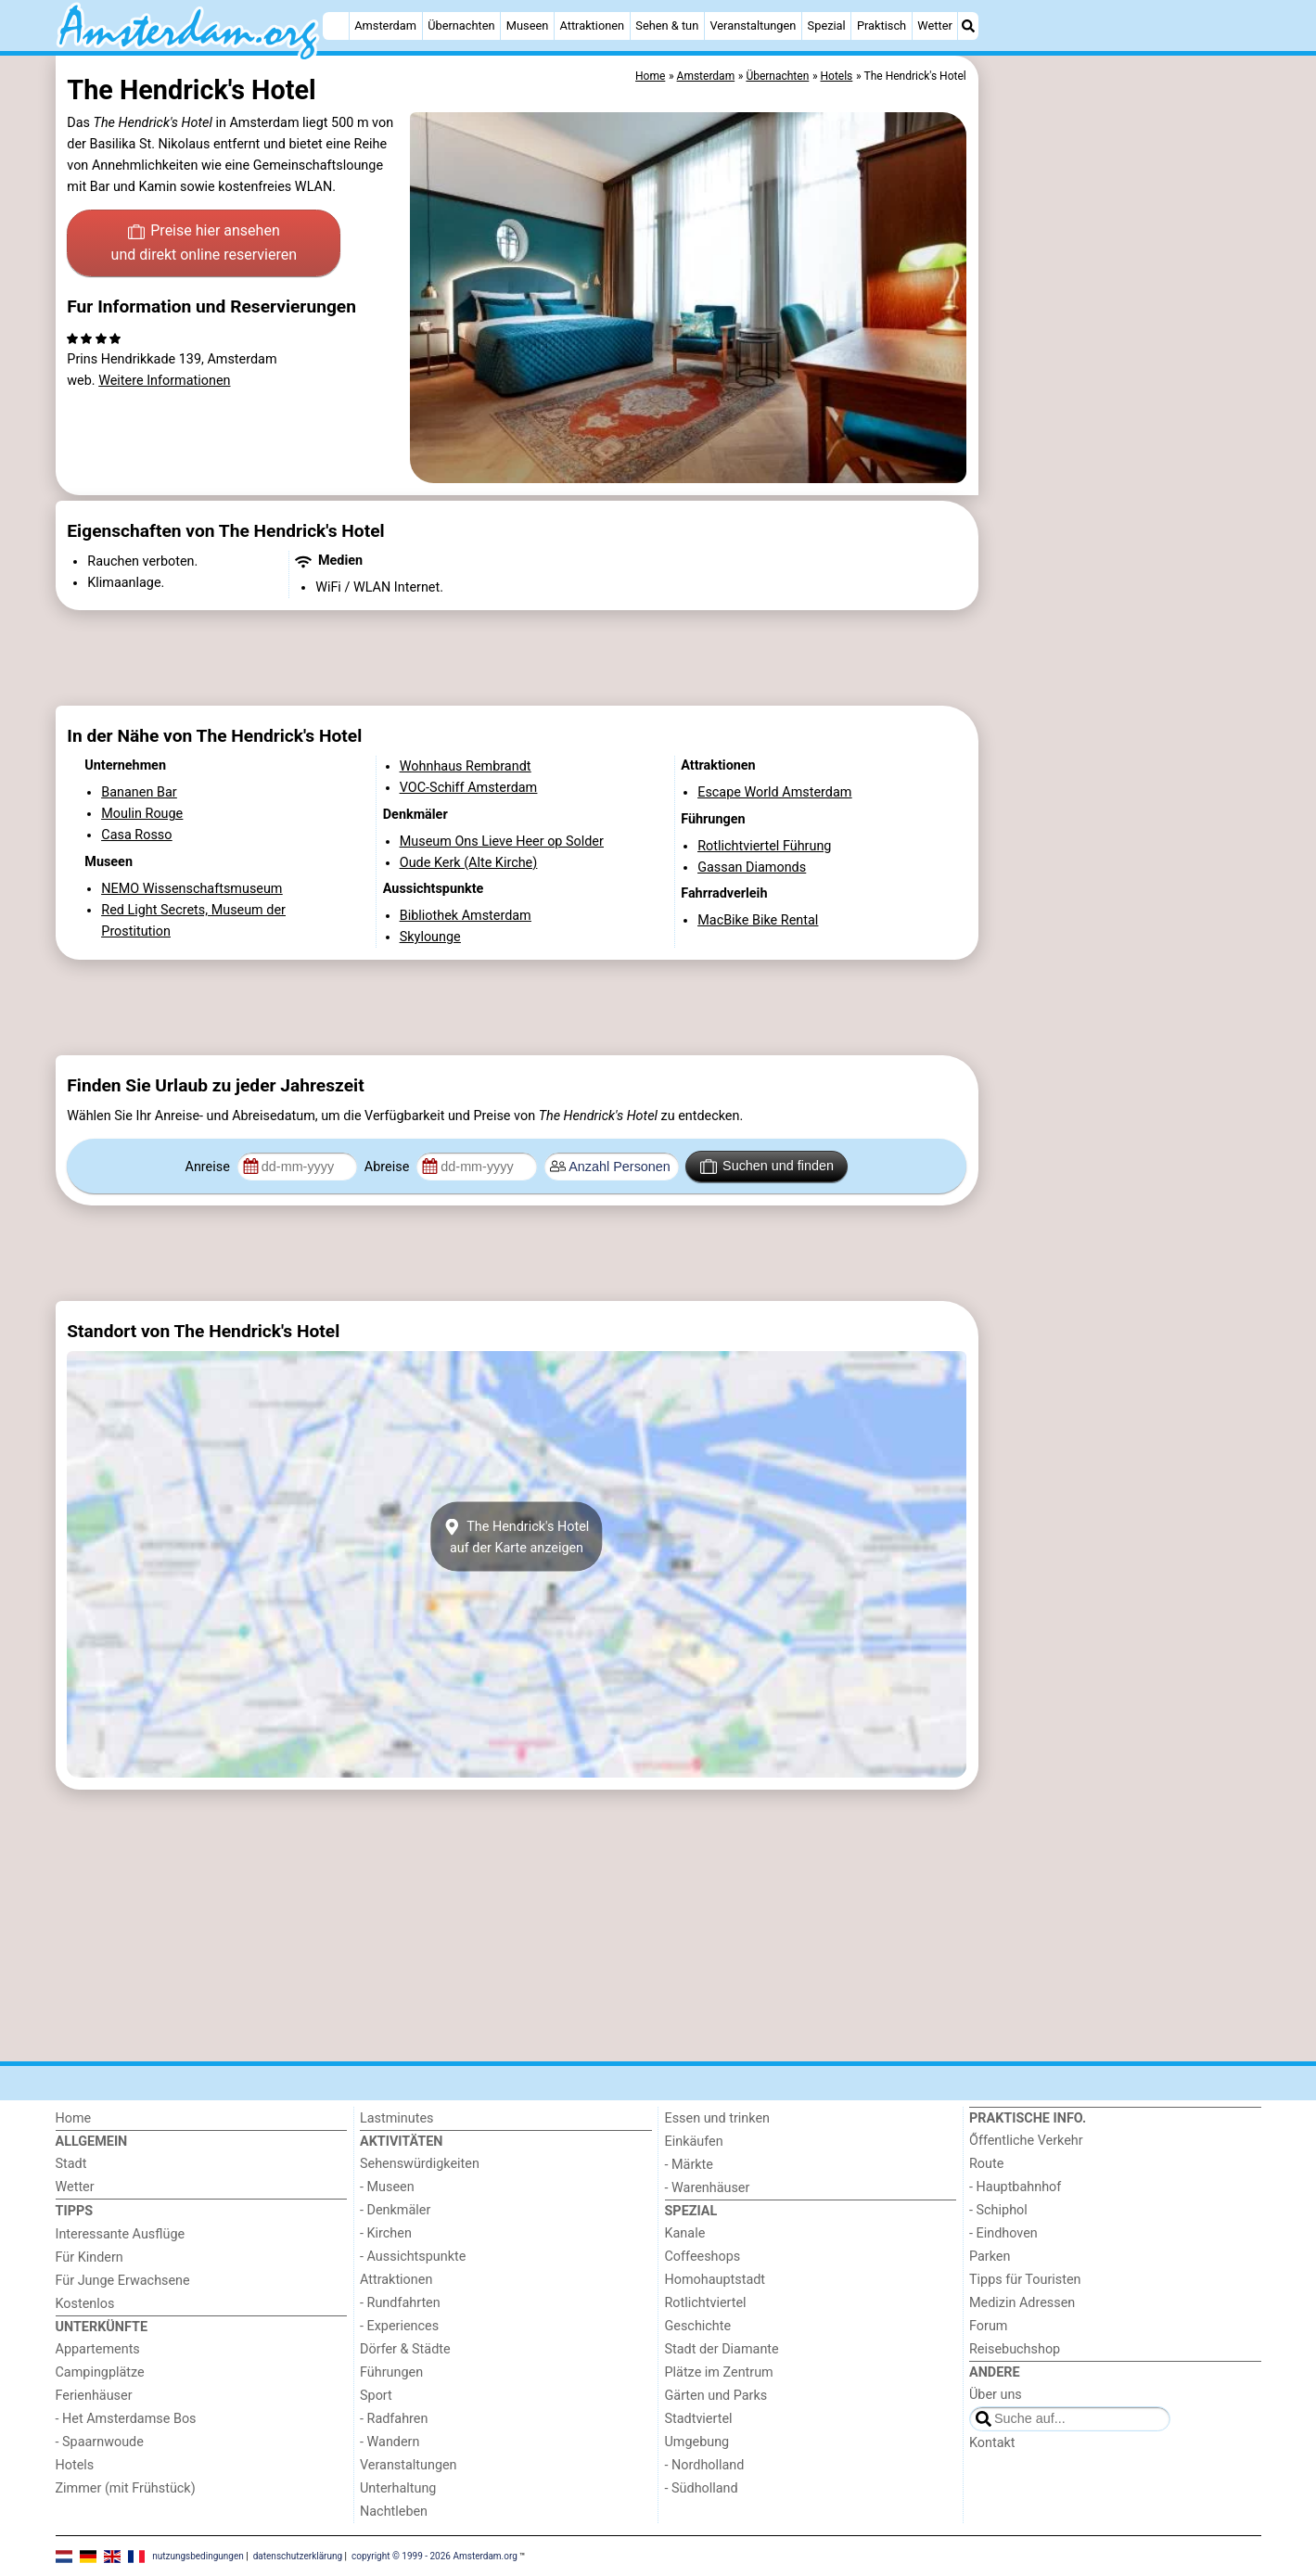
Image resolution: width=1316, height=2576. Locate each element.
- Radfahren (394, 2419)
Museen (527, 25)
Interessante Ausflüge (120, 2234)
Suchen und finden (767, 1166)
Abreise (388, 1167)
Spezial (827, 25)
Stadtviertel (699, 2419)
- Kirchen (386, 2233)
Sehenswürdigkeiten (419, 2164)
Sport (376, 2396)
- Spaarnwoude (100, 2442)
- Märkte (689, 2165)
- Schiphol (998, 2210)
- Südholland (701, 2488)
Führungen (391, 2372)
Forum (988, 2326)
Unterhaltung (398, 2488)
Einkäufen (694, 2141)
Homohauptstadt (715, 2280)
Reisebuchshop (1014, 2349)
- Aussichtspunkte (413, 2256)
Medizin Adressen (1022, 2303)
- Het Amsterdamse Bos (126, 2419)
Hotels (75, 2465)
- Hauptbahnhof (1015, 2187)
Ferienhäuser (94, 2396)
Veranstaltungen (752, 25)
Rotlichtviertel (706, 2303)
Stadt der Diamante (722, 2349)
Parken (989, 2256)
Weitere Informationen (164, 381)
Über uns (995, 2395)
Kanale (685, 2233)
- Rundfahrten (400, 2303)
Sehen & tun (666, 25)
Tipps (75, 2211)
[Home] (336, 26)
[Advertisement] (1122, 482)
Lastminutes (396, 2118)
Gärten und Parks (716, 2396)
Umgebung (697, 2442)
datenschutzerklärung (297, 2555)
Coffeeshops (703, 2256)
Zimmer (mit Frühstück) (126, 2488)
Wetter (934, 25)
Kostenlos (85, 2304)
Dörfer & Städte (405, 2349)
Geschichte (698, 2326)
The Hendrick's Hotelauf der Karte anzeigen (517, 1536)
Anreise (209, 1167)
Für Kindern (89, 2257)
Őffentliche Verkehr (1026, 2141)
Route (986, 2164)
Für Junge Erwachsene (123, 2281)
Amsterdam (385, 25)
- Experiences (399, 2326)
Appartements (98, 2349)
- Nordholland (705, 2465)
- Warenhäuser (707, 2188)
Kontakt (992, 2443)
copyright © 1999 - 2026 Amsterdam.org (434, 2555)
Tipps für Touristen (1024, 2280)
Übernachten (461, 25)
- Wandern (389, 2442)
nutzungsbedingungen (198, 2555)
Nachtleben (394, 2511)
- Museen (387, 2187)
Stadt (71, 2164)
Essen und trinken (718, 2118)
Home (74, 2118)
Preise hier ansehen (204, 244)
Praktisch (881, 25)
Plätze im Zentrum (719, 2372)
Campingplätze (100, 2372)
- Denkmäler (395, 2210)
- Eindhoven (1003, 2233)
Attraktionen (591, 25)
